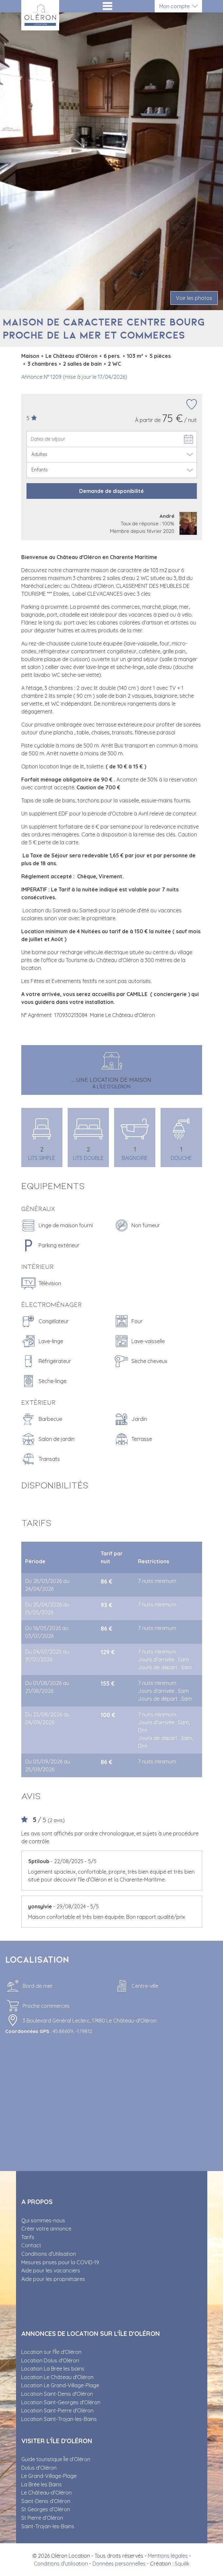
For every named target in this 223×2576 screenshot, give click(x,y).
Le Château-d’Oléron (46, 2492)
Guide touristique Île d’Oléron (55, 2459)
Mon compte (174, 6)
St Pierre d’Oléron (42, 2518)
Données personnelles (119, 2563)
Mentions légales (168, 2555)
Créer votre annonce (46, 2228)
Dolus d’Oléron (39, 2467)
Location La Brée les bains (52, 2368)
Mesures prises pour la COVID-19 (60, 2262)
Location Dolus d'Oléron (50, 2360)
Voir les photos (194, 298)
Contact (31, 2245)
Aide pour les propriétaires (53, 2279)
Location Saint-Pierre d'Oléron (57, 2410)
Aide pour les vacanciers (50, 2270)
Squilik (182, 2563)
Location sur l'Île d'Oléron (51, 2352)
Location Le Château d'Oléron (57, 2377)
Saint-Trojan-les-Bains (47, 2526)
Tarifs (27, 2237)
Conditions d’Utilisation (48, 2254)
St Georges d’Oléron (45, 2509)
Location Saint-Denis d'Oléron (57, 2394)
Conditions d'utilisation (61, 2563)
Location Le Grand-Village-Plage (60, 2385)
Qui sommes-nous (43, 2220)
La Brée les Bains (41, 2484)
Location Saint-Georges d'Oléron (60, 2402)
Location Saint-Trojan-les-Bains (59, 2419)
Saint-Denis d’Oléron (45, 2501)
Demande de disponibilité (111, 491)
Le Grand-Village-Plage (49, 2476)
